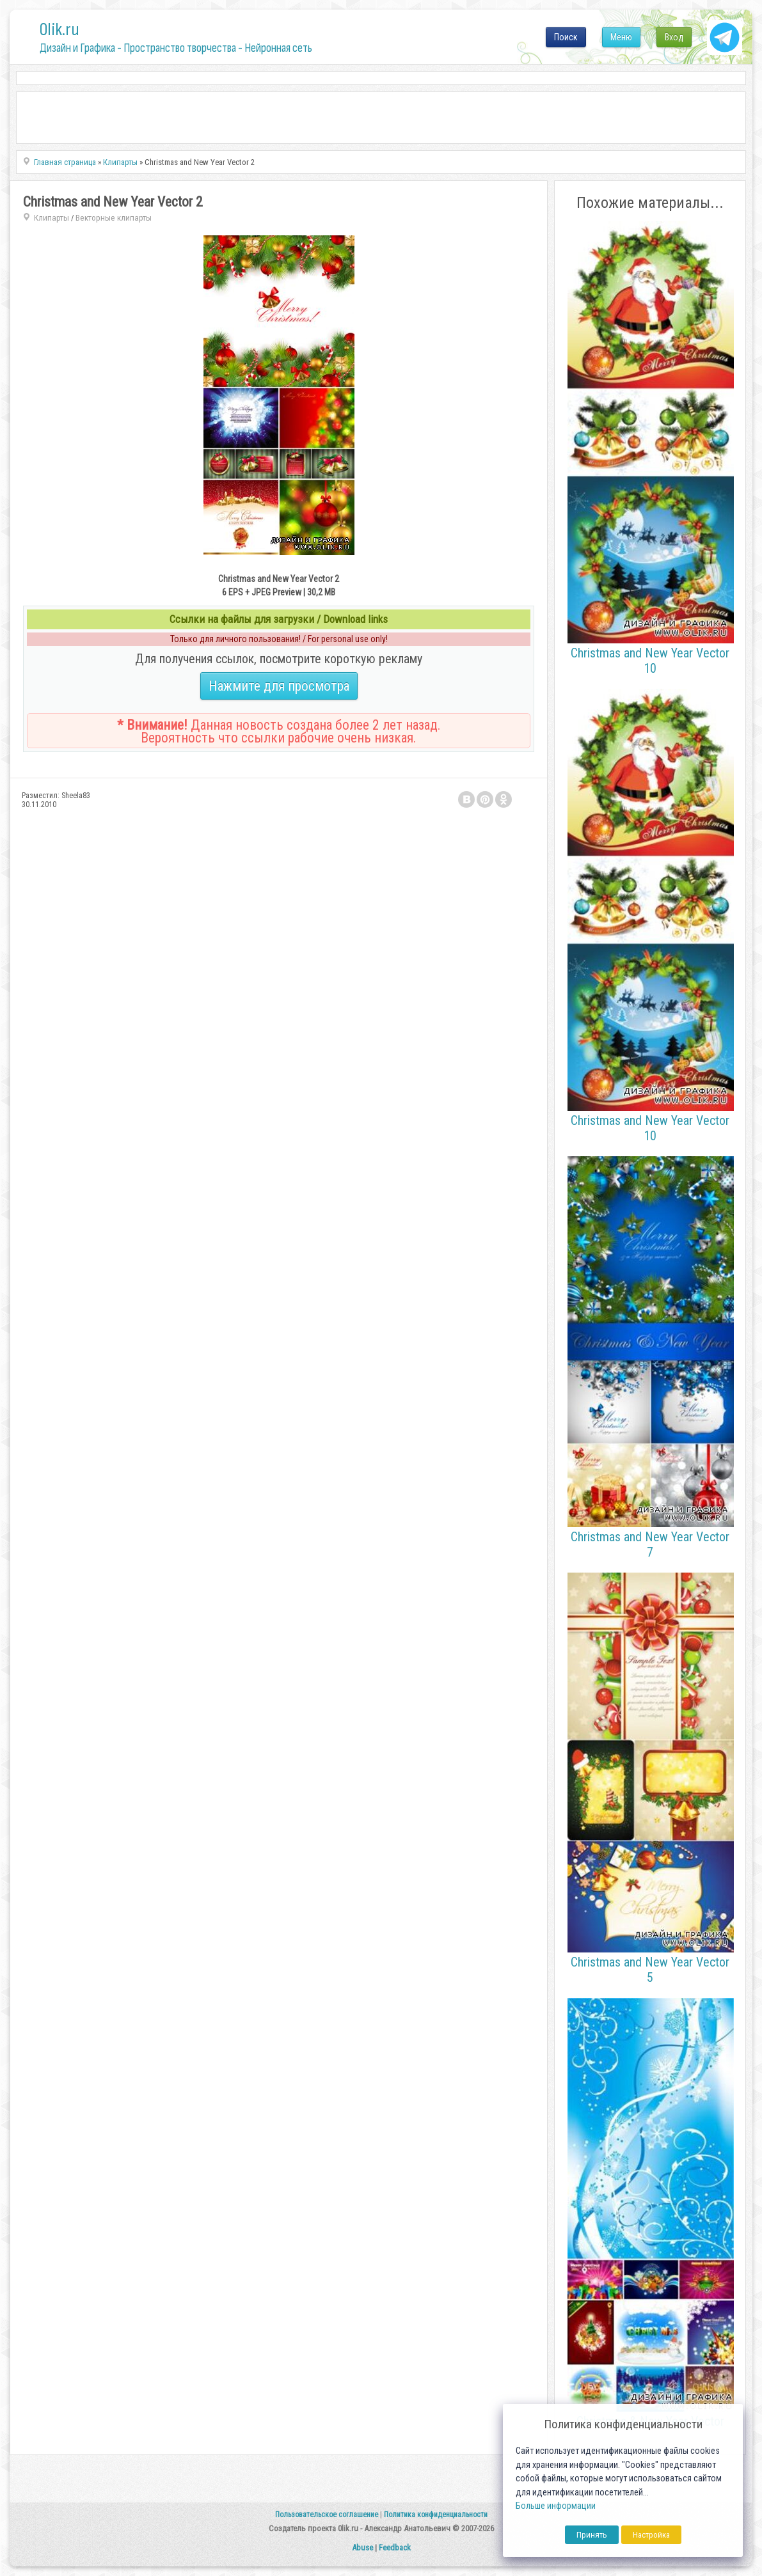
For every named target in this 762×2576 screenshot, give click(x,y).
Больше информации (556, 2506)
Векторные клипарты (113, 218)
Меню (621, 37)
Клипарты (51, 218)
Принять (591, 2535)
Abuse (362, 2547)
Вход (674, 37)
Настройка (651, 2535)
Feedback (395, 2547)
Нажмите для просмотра (279, 686)
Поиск (566, 37)
